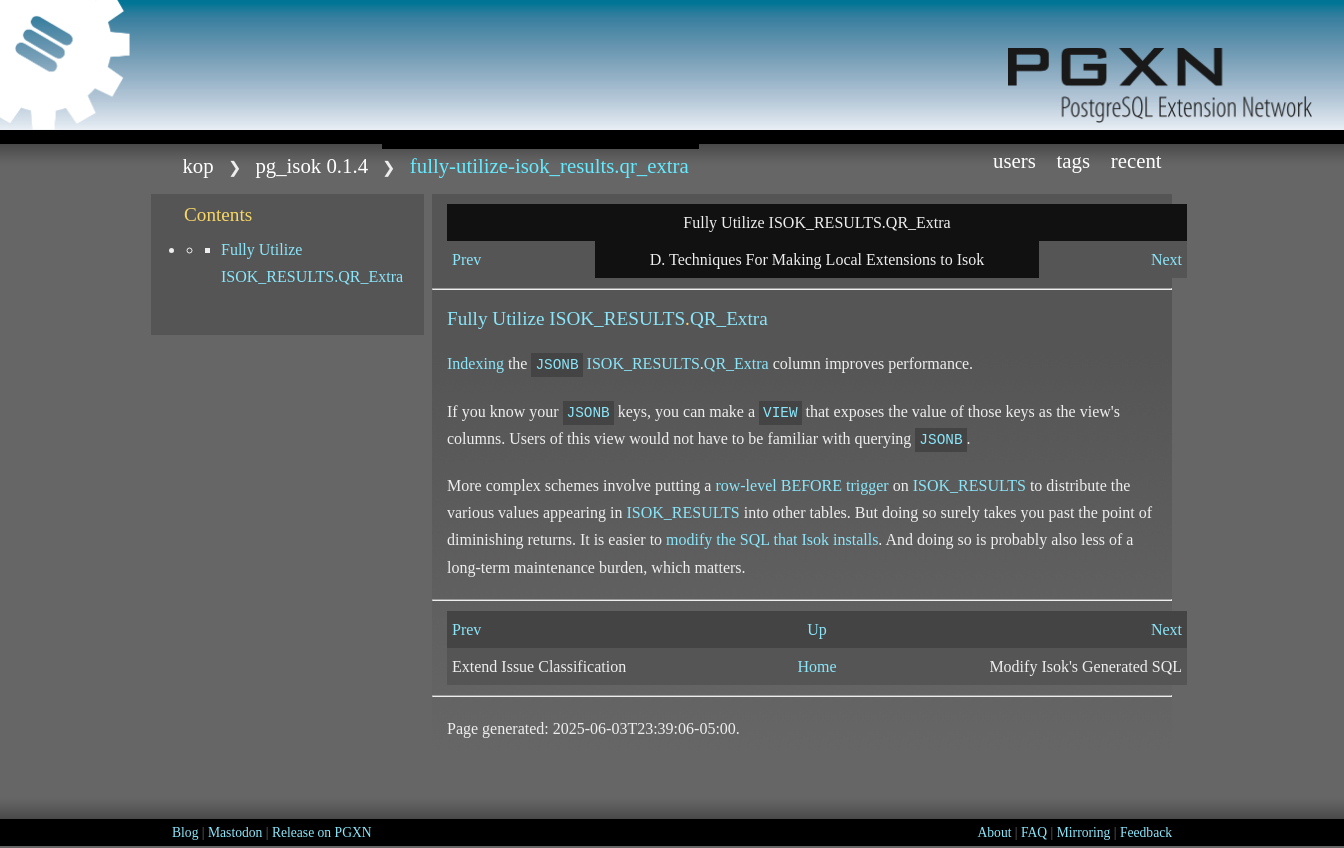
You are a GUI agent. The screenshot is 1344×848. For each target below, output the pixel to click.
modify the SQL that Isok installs (772, 539)
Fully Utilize (498, 318)
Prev (466, 259)
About (994, 832)
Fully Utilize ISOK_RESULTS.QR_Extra (312, 263)
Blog (185, 832)
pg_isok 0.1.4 (311, 165)
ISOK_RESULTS (617, 318)
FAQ (1034, 832)
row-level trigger (801, 485)
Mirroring (1084, 832)
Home (816, 666)
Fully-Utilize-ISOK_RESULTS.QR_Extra (549, 165)
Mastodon (235, 832)
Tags (1074, 160)
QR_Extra (729, 318)
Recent (1136, 160)
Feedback (1146, 832)
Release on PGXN (322, 832)
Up (817, 629)
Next (1166, 259)
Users (1014, 160)
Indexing (475, 363)
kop (197, 165)
